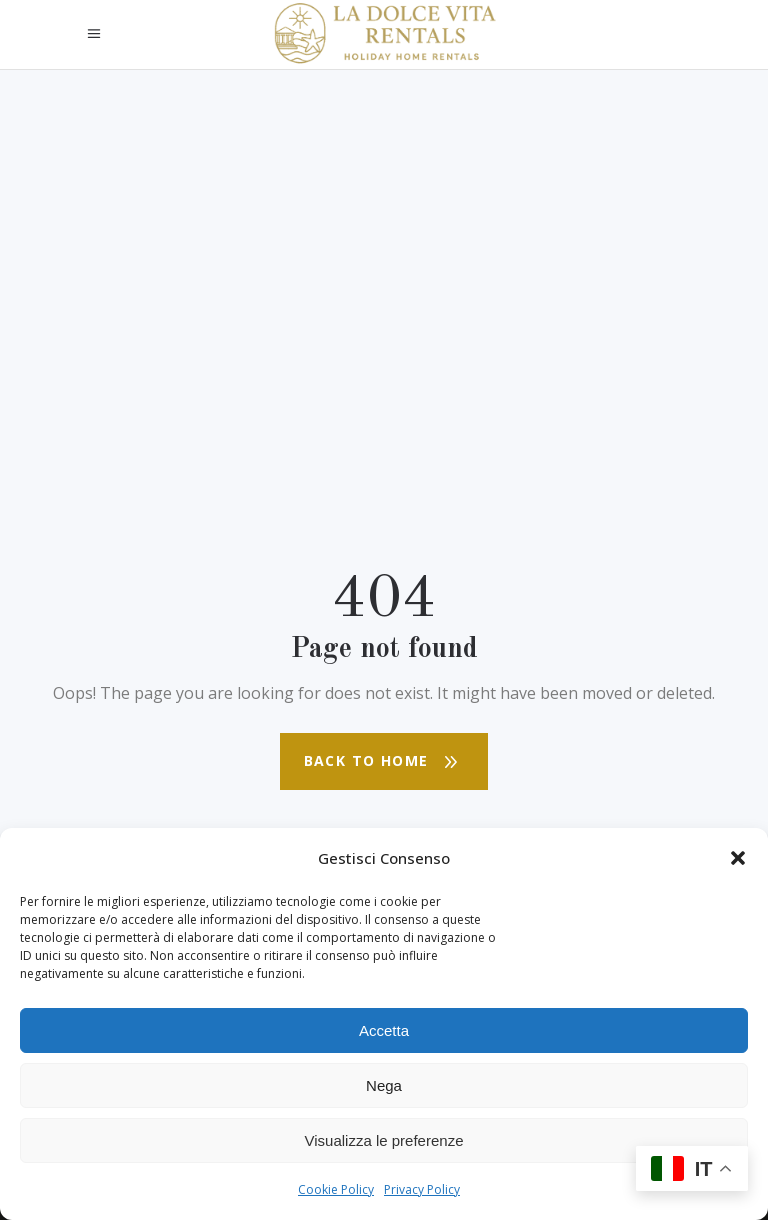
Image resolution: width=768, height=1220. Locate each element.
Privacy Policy (422, 1189)
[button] (738, 858)
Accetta (384, 1030)
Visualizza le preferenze (384, 1140)
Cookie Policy (336, 1189)
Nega (384, 1085)
